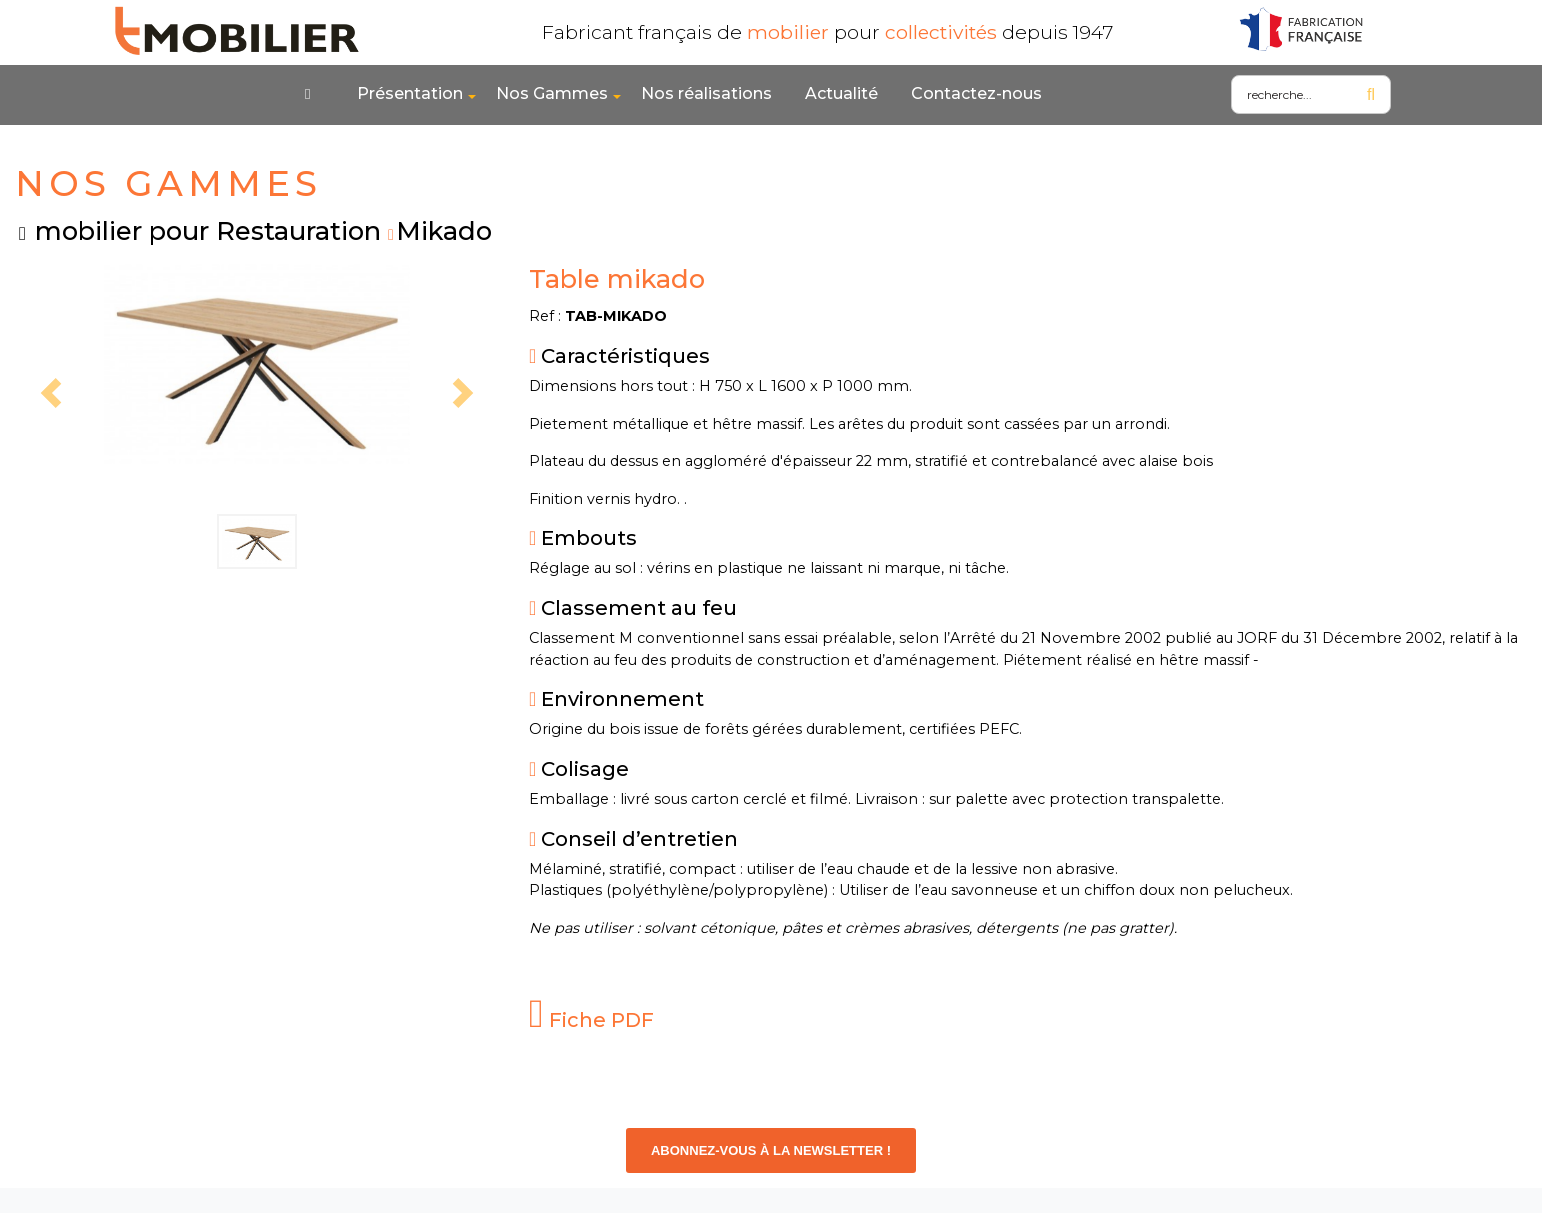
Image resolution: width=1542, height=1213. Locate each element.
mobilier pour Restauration (208, 230)
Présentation (410, 93)
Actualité (841, 93)
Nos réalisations (706, 93)
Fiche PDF (591, 1020)
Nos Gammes (552, 93)
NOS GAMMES (168, 183)
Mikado (444, 230)
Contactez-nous (976, 93)
